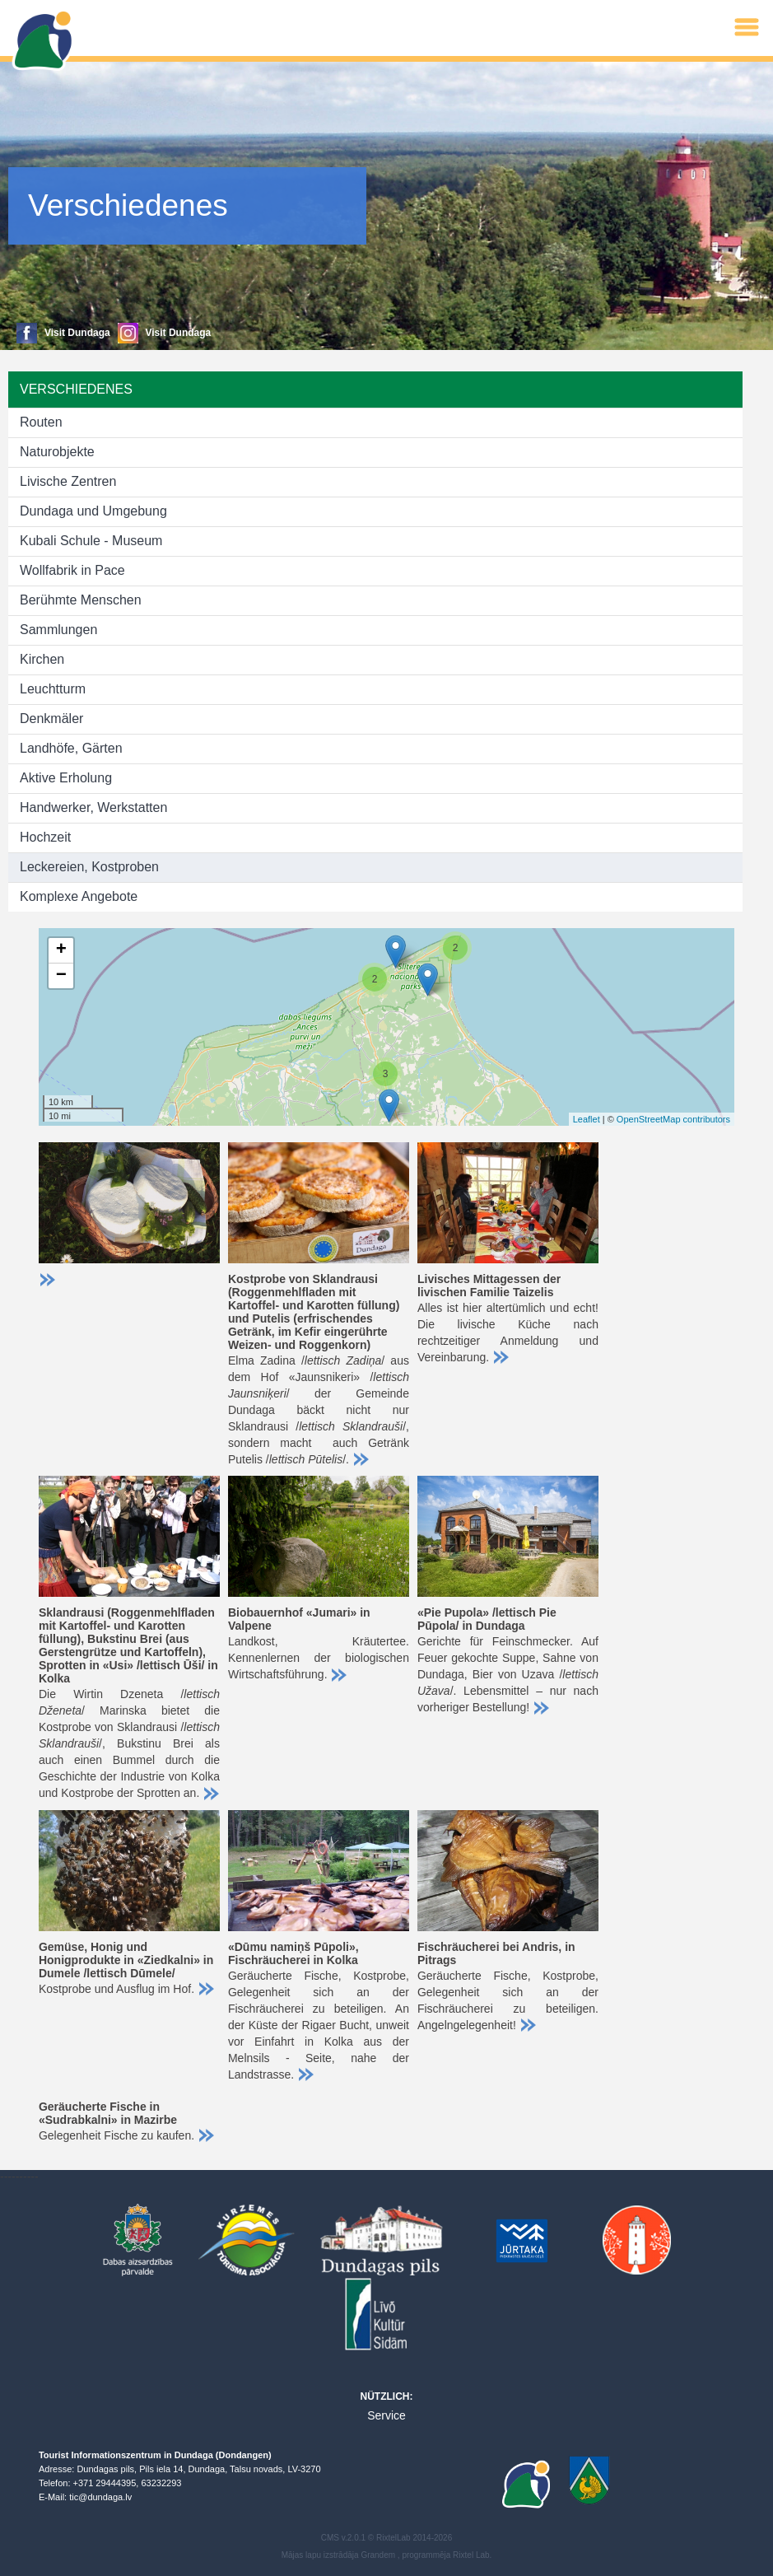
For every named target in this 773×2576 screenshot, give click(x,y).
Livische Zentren (68, 481)
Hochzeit (45, 837)
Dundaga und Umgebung (93, 511)
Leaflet (586, 1119)
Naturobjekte (57, 452)
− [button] (61, 976)
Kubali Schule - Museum (91, 541)
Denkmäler (51, 719)
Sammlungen (58, 630)
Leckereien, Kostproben (89, 867)
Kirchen (42, 659)
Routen (41, 422)
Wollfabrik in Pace (72, 570)
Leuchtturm (53, 689)
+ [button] (61, 950)
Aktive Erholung (66, 778)
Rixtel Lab (471, 2555)
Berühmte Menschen (81, 600)
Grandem (378, 2555)
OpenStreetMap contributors (673, 1119)
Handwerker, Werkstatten (93, 807)
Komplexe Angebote (78, 896)
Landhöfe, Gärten (71, 748)
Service (386, 2415)
